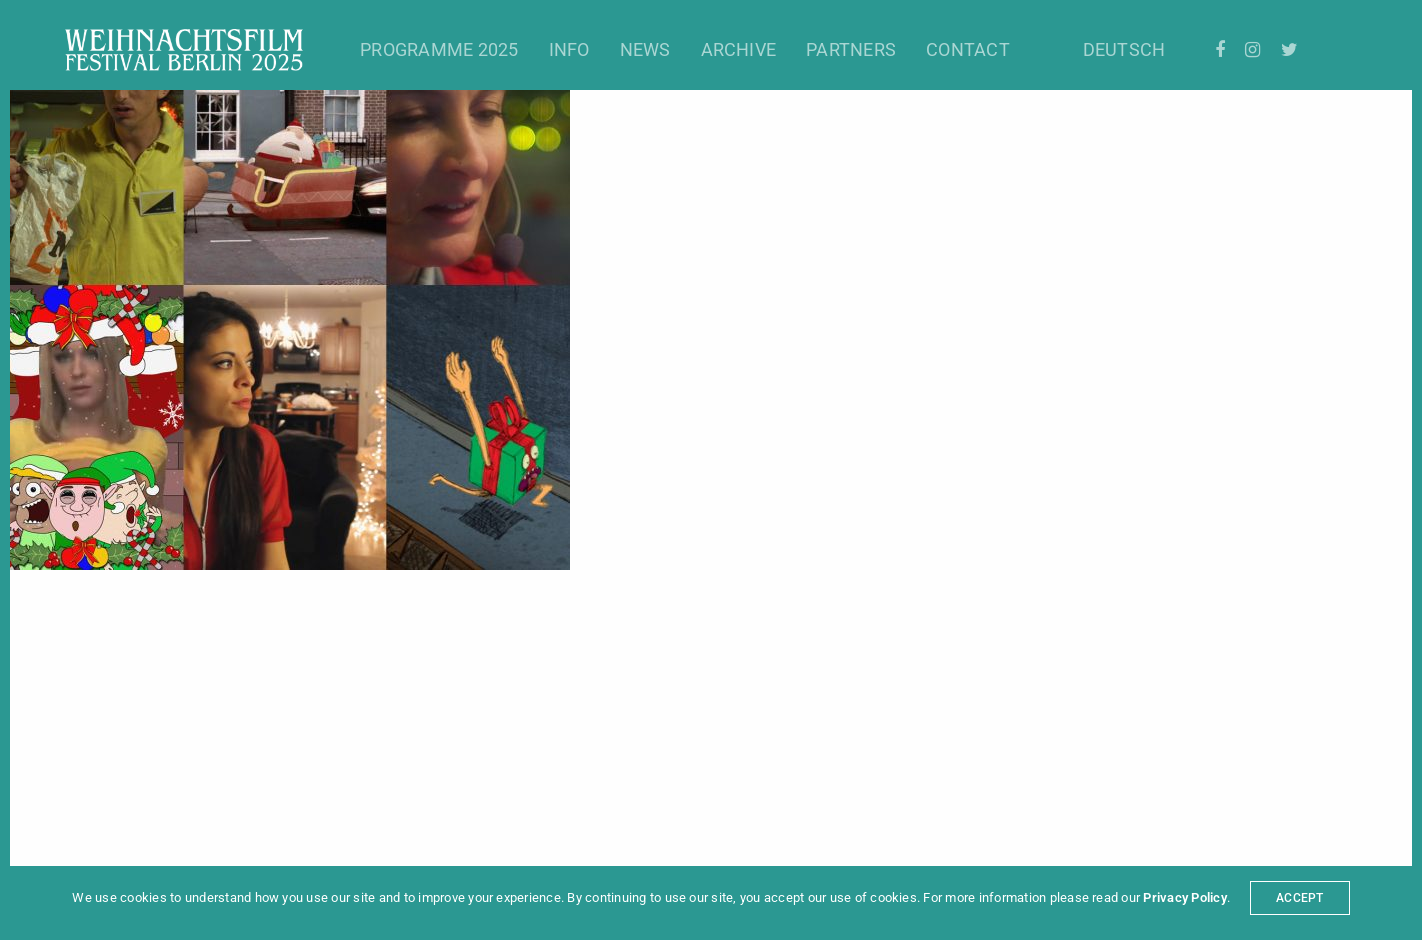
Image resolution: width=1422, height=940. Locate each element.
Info (569, 49)
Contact (968, 49)
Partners (851, 49)
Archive (739, 49)
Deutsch (1124, 49)
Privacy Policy (1184, 897)
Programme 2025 (439, 49)
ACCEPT (1299, 898)
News (645, 49)
